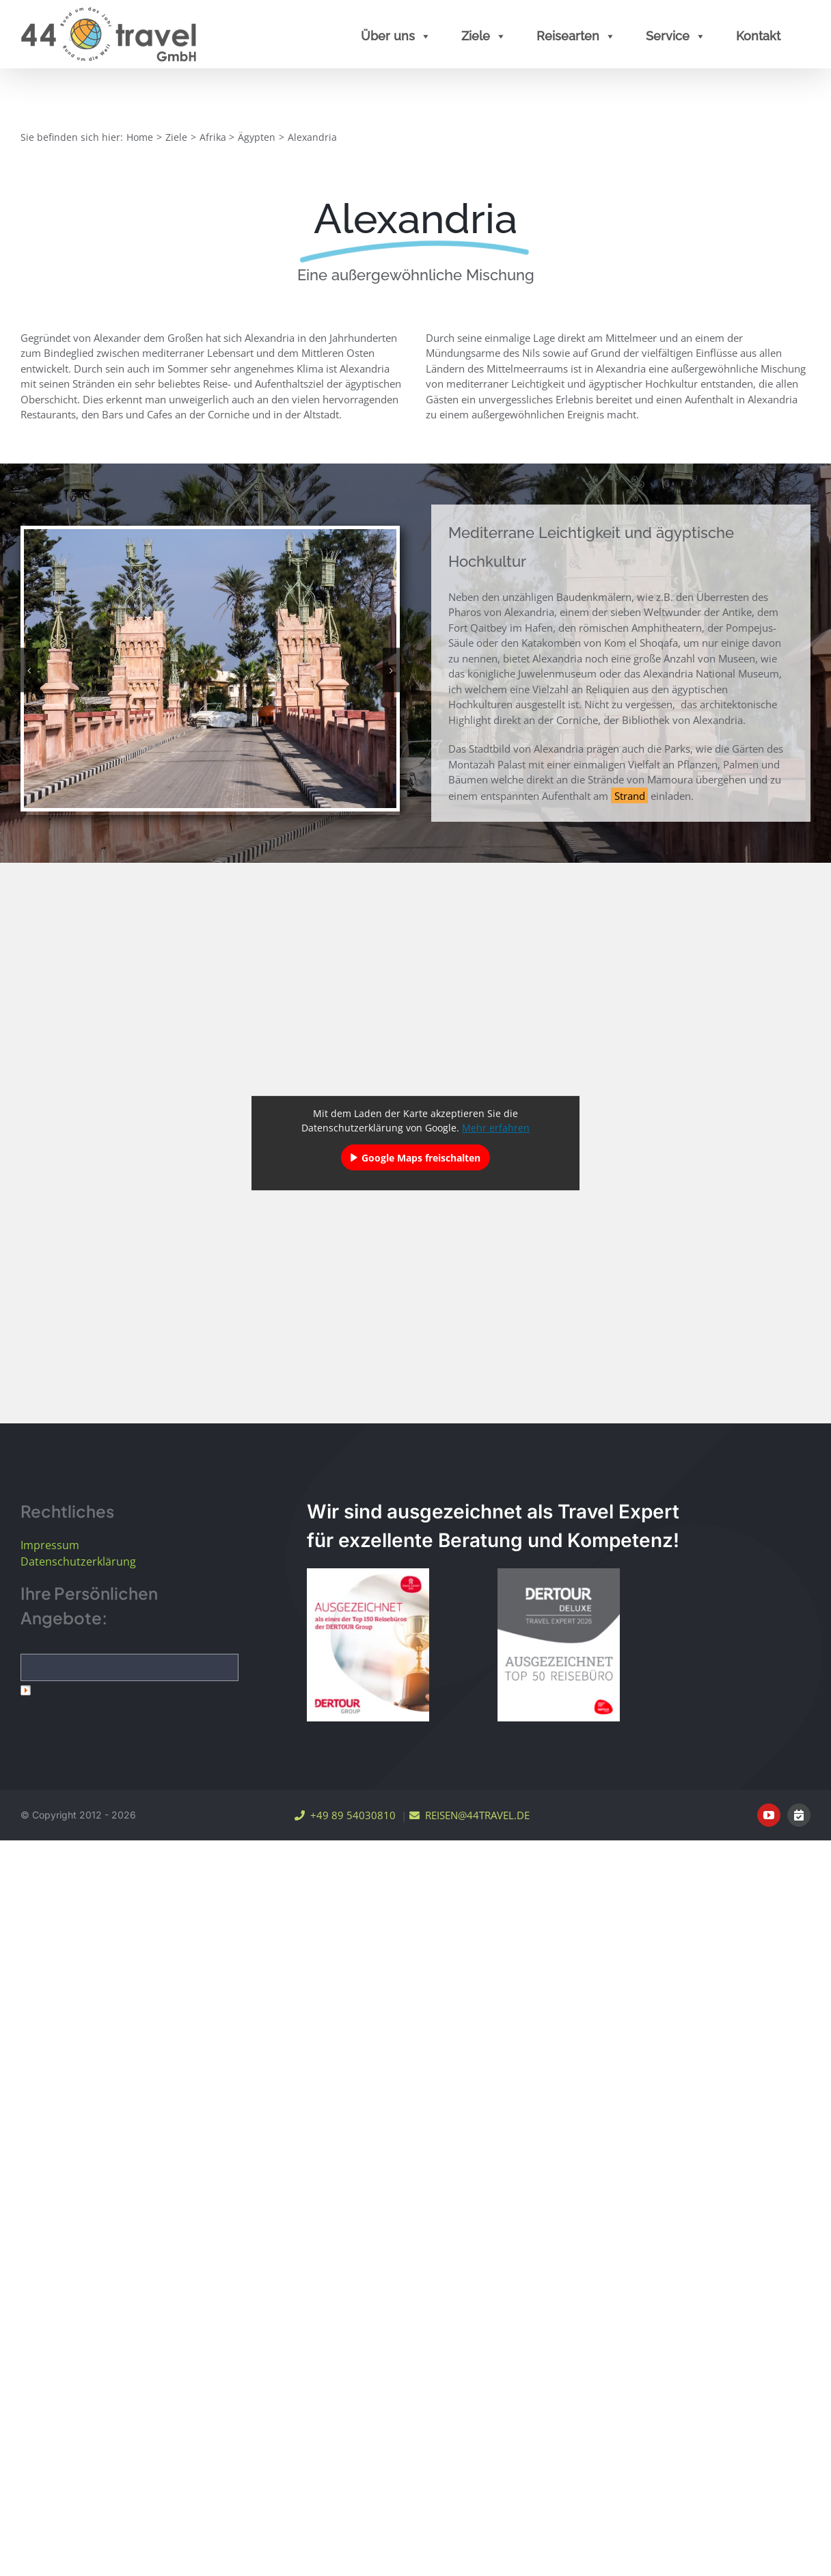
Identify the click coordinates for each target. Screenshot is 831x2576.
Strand (629, 796)
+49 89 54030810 (345, 1815)
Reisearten (576, 36)
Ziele (483, 36)
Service (676, 36)
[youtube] (768, 1815)
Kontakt (758, 36)
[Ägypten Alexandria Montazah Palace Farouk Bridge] (210, 667)
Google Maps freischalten (421, 1157)
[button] (29, 670)
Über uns (396, 36)
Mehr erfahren (496, 1127)
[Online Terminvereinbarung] (798, 1815)
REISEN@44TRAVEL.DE (469, 1815)
